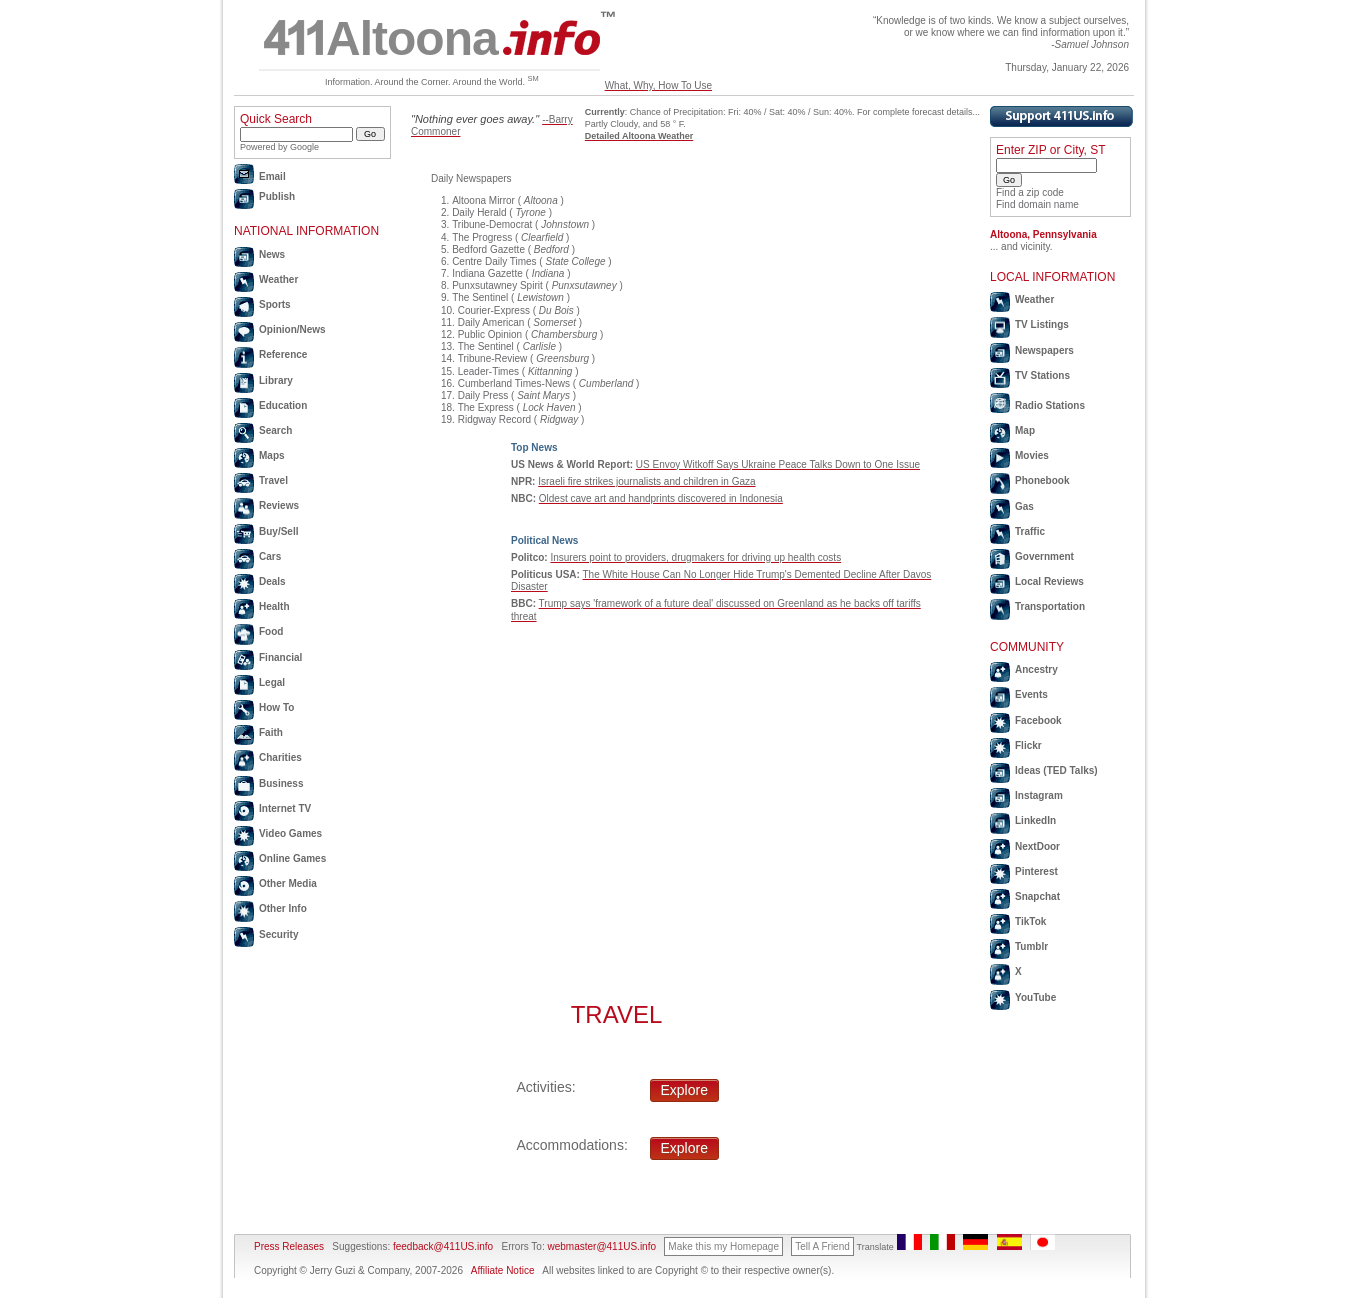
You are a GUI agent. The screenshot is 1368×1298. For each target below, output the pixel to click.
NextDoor (1037, 846)
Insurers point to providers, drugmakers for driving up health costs (695, 557)
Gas (1024, 506)
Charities (280, 757)
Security (278, 934)
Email (272, 176)
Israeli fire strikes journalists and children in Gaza (646, 481)
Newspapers (1044, 350)
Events (1031, 694)
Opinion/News (292, 329)
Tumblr (1031, 946)
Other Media (288, 883)
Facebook (1038, 720)
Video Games (290, 833)
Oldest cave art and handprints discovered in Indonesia (661, 498)
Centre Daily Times (494, 261)
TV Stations (1042, 375)
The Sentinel (480, 297)
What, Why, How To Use (658, 85)
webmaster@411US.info (601, 1246)
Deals (272, 581)
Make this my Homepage (723, 1246)
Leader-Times (488, 371)
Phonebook (1042, 480)
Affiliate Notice (503, 1270)
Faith (271, 732)
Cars (270, 556)
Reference (283, 354)
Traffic (1030, 531)
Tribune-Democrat (492, 224)
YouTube (1035, 997)
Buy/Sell (278, 531)
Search (275, 430)
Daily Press (483, 395)
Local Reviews (1049, 581)
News (272, 254)
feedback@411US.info (441, 1246)
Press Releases (289, 1246)
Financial (280, 657)
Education (283, 405)
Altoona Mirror (483, 200)
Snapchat (1037, 896)
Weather (278, 279)
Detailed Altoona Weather (639, 136)
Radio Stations (1050, 405)
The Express (486, 407)
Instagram (1039, 795)
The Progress (482, 237)
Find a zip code (1030, 192)
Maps (272, 455)
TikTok (1030, 921)
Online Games (292, 858)
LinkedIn (1035, 820)
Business (281, 783)
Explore (684, 1090)
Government (1044, 556)
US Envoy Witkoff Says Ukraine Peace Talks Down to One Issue (778, 464)
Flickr (1028, 745)
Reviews (279, 505)
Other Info (283, 908)
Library (276, 380)
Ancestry (1036, 669)
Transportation (1050, 606)
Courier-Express (494, 310)
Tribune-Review (493, 358)
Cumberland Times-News (514, 383)
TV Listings (1042, 324)
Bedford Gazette (488, 249)
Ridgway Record (494, 419)
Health (274, 606)
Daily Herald (479, 212)
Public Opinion (490, 334)
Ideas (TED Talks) (1056, 770)
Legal (272, 682)
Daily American (491, 322)
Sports (275, 304)
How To (276, 707)
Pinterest (1036, 871)
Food (271, 631)
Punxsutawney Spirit (497, 285)
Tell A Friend (822, 1246)
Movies (1032, 455)
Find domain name (1037, 204)
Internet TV (285, 808)
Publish (277, 196)
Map (1025, 430)
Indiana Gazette (487, 273)
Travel (273, 480)
